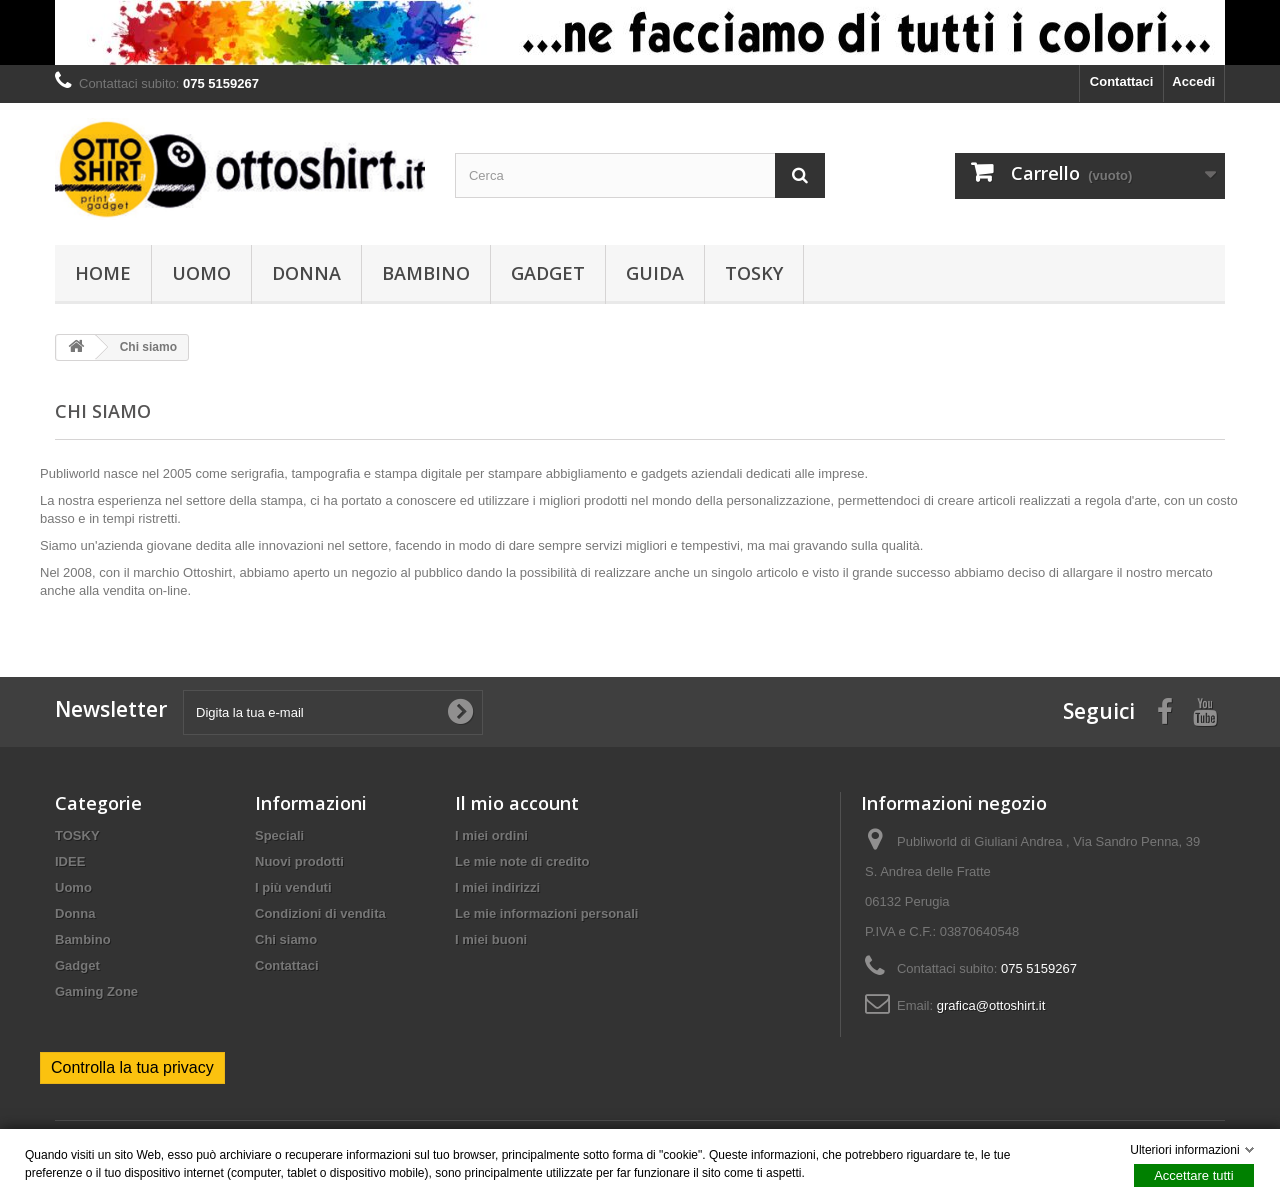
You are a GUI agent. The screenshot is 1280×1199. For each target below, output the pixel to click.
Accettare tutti (1193, 1175)
